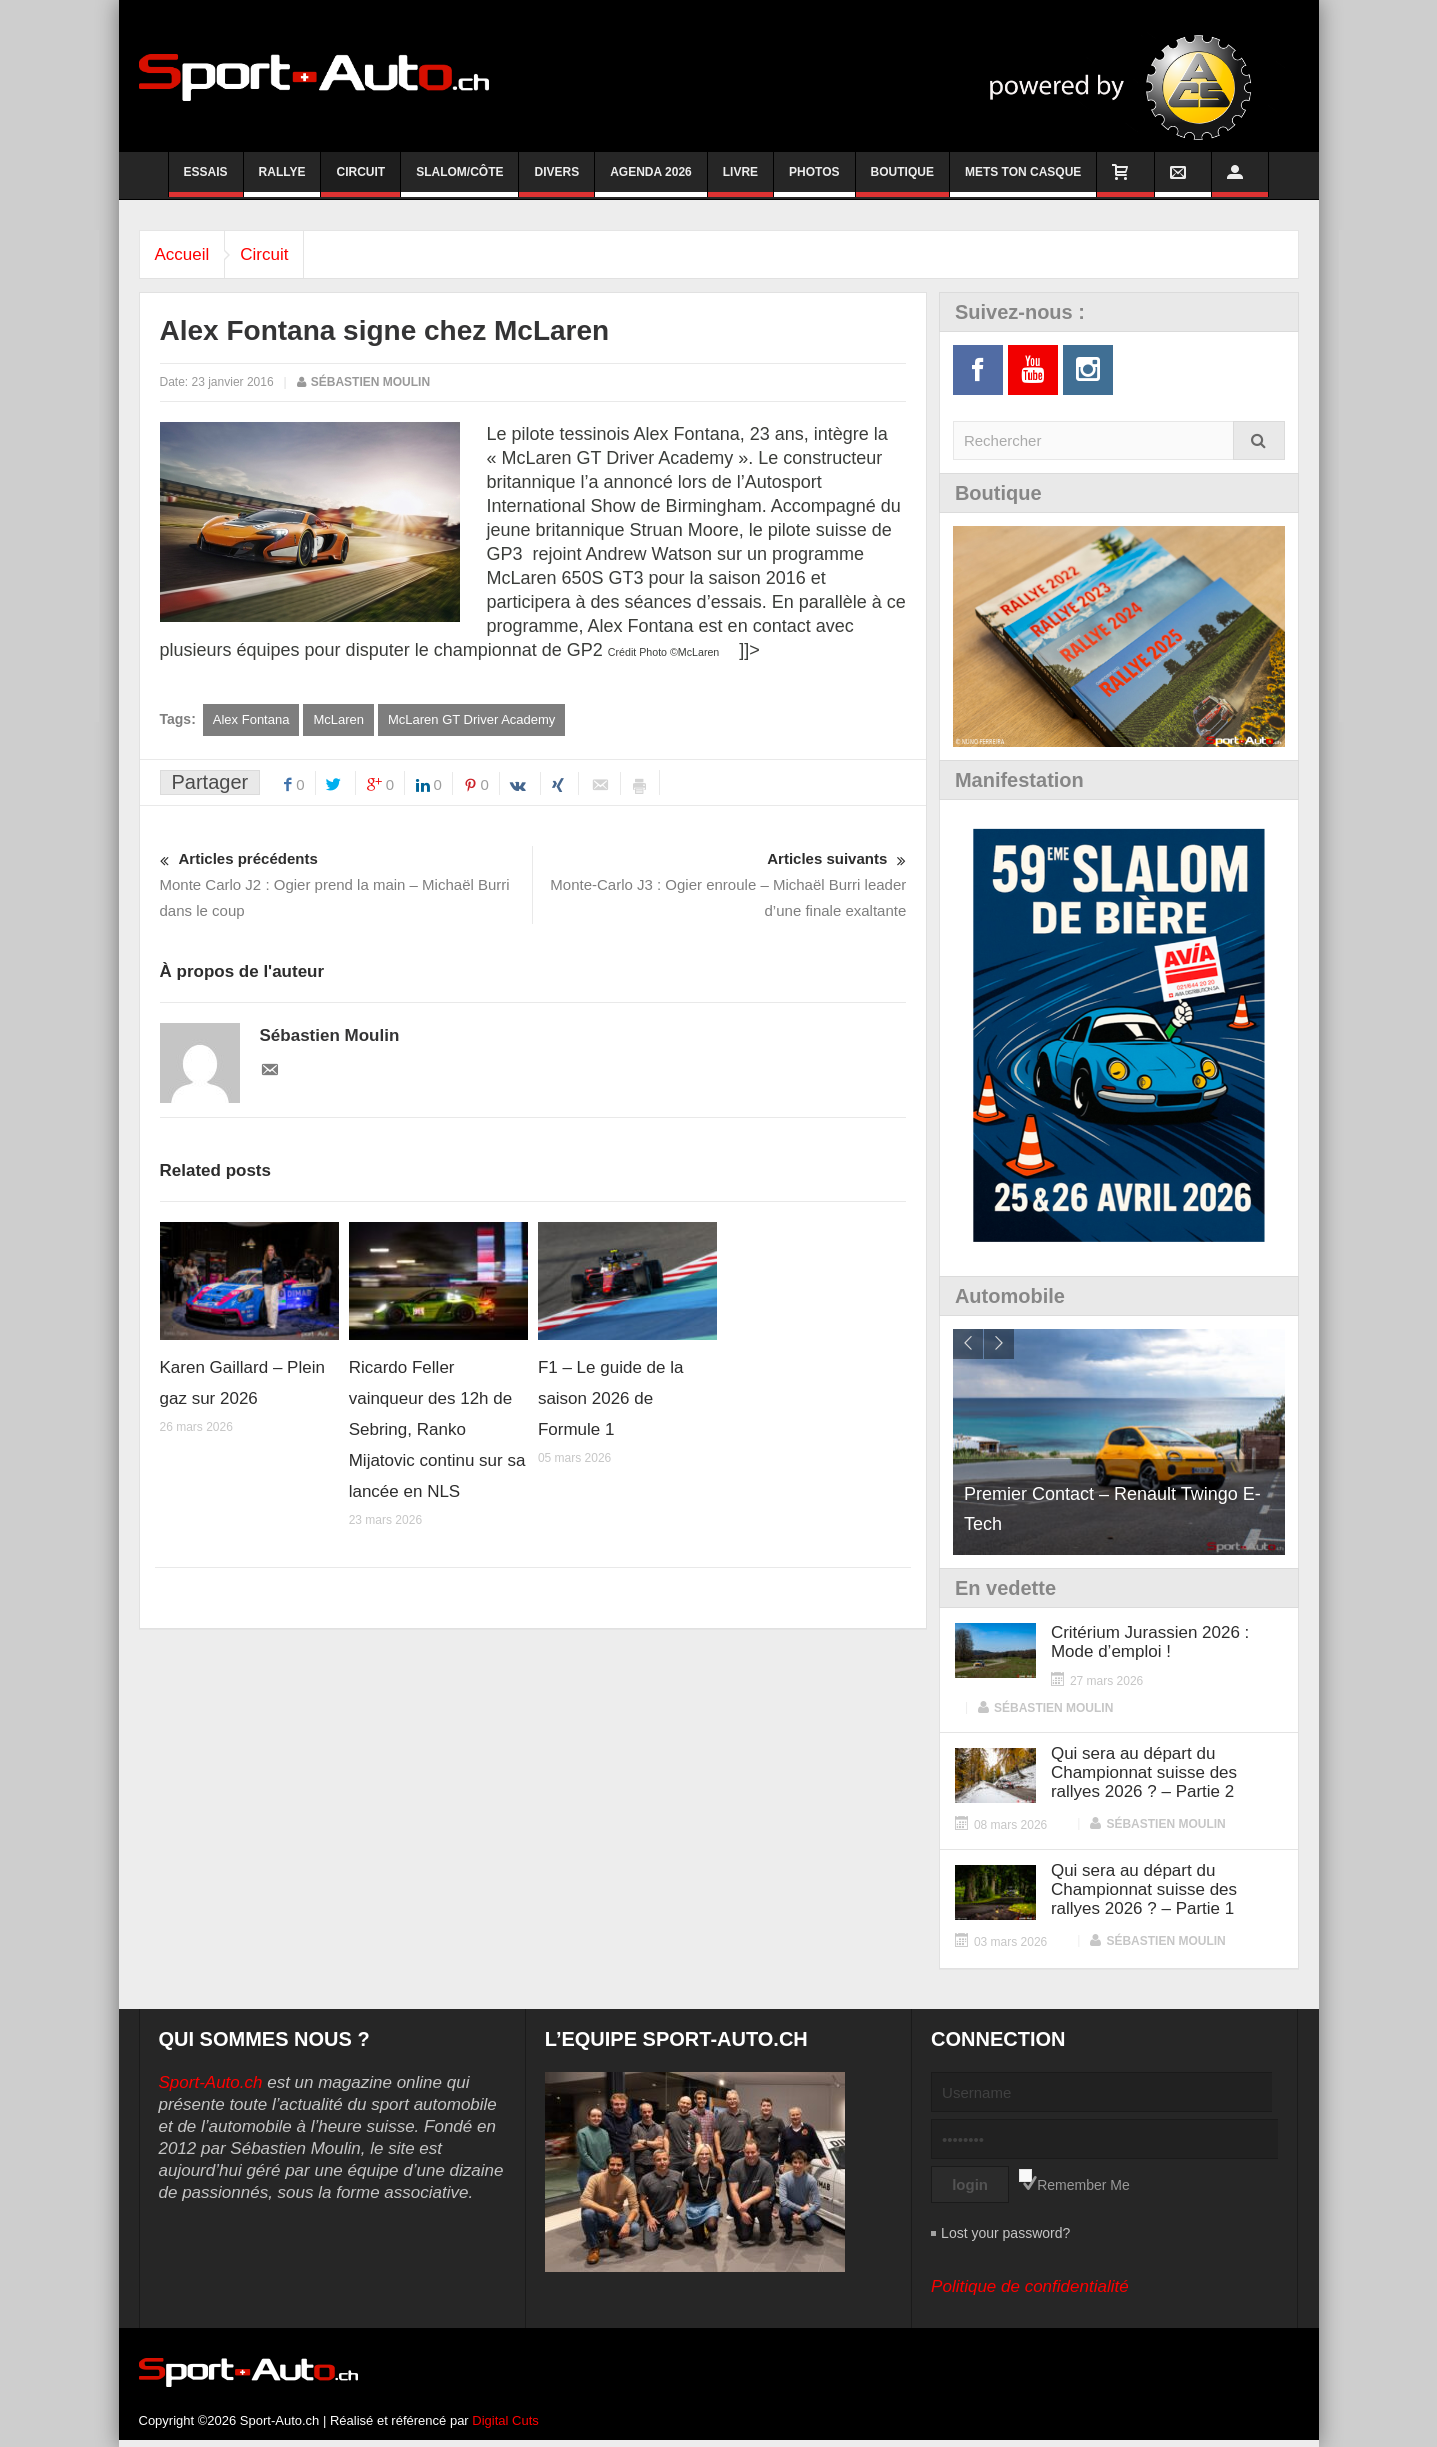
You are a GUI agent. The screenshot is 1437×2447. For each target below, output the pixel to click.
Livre (740, 181)
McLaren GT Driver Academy (471, 719)
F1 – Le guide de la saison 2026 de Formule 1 (611, 1398)
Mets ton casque (1023, 181)
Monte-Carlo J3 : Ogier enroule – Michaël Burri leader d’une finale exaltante (720, 882)
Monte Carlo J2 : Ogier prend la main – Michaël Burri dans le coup (346, 882)
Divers (556, 181)
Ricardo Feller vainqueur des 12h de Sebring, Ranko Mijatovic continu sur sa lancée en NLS (437, 1429)
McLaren (338, 719)
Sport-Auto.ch (211, 2082)
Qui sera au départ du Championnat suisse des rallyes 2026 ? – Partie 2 (1144, 1772)
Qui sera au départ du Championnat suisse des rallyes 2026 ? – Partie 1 (1144, 1889)
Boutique (902, 181)
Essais (206, 181)
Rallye (282, 181)
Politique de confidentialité (1030, 2286)
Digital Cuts (505, 2420)
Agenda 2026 (651, 181)
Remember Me (1083, 2185)
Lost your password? (1005, 2233)
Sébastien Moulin (370, 382)
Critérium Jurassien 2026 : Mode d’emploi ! (1150, 1642)
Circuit (360, 181)
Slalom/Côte (459, 181)
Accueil (187, 254)
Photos (814, 181)
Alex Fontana (251, 719)
